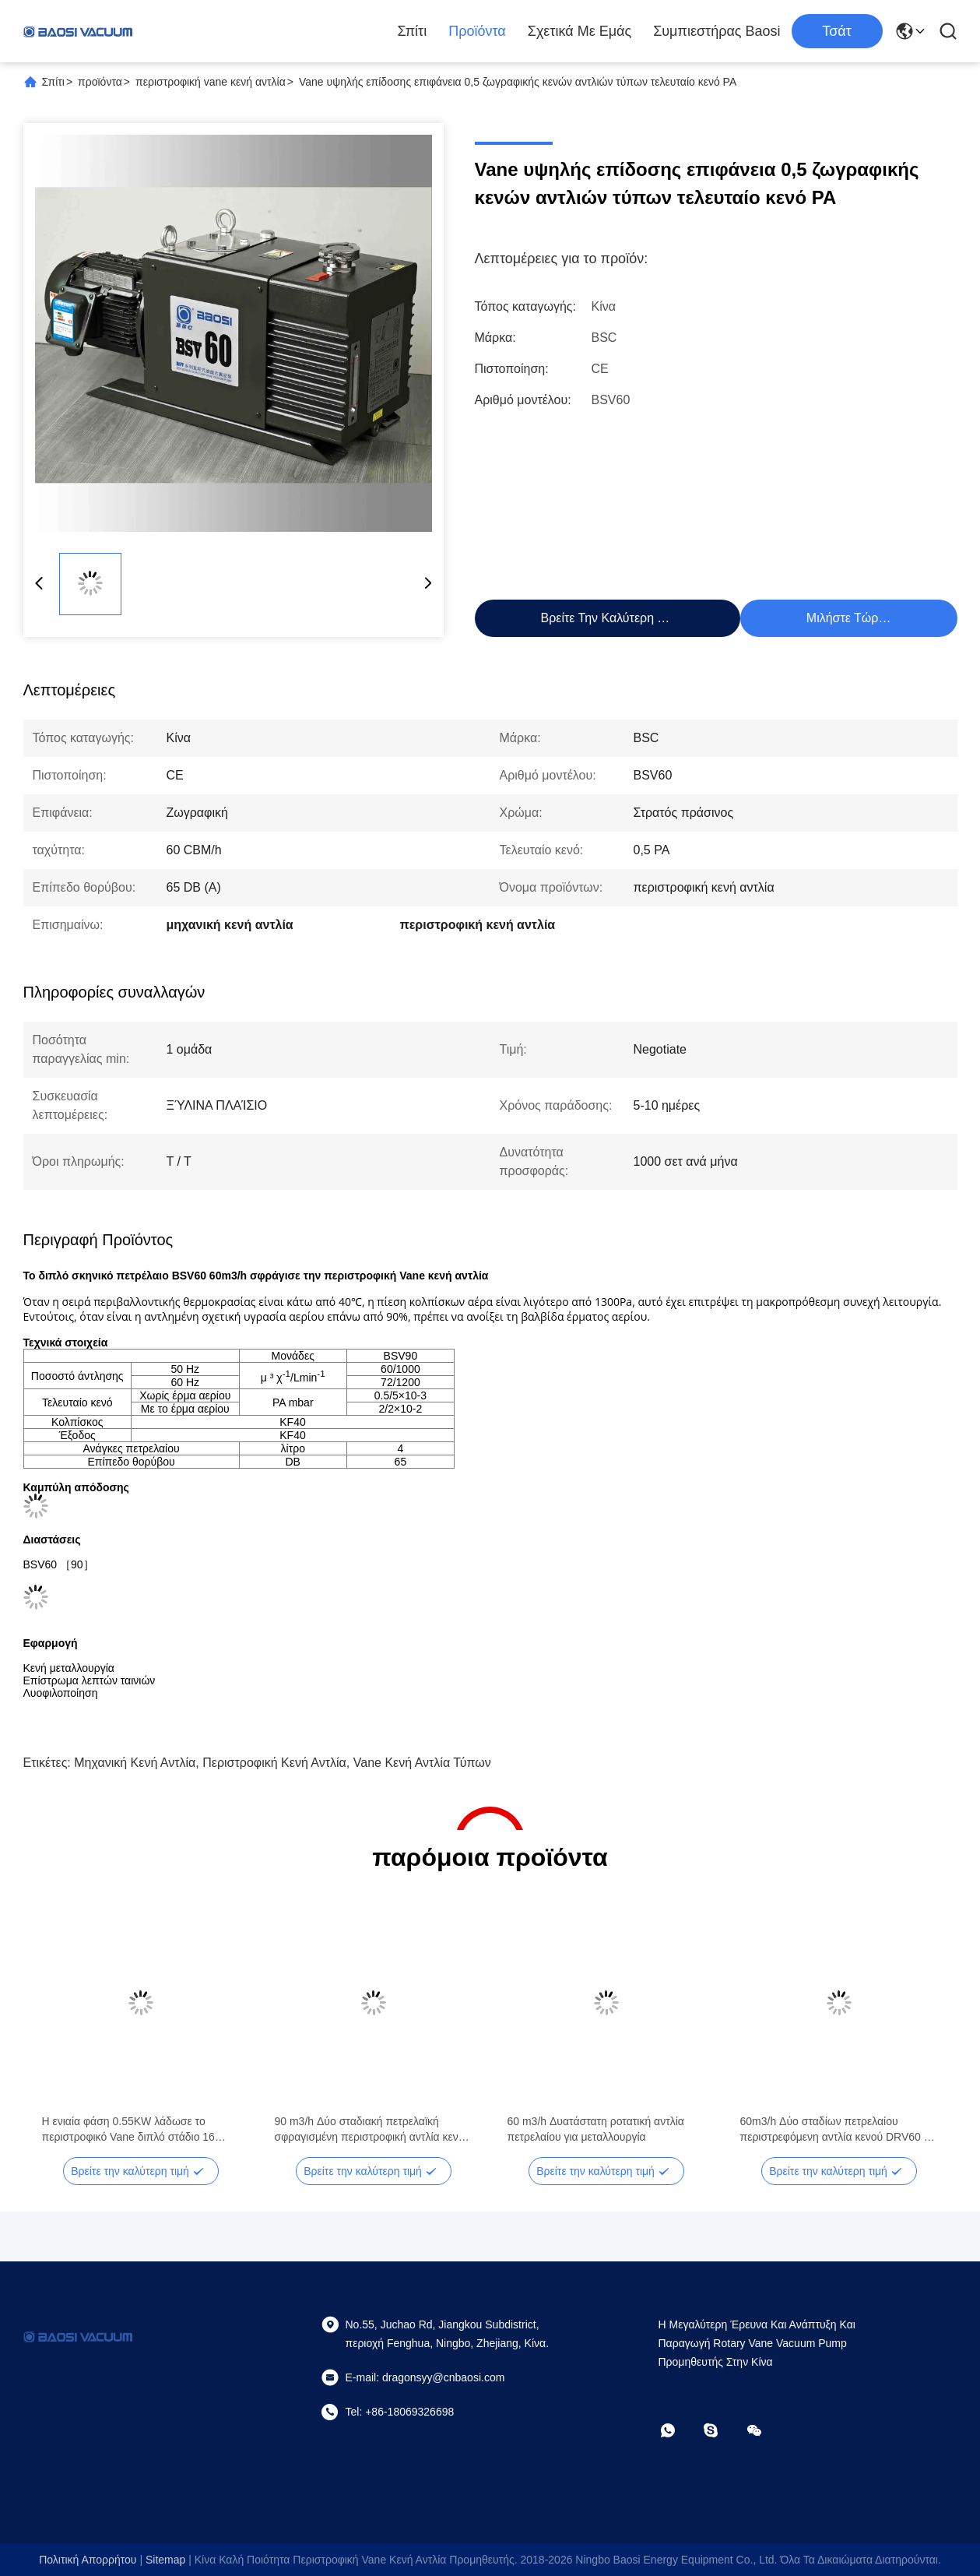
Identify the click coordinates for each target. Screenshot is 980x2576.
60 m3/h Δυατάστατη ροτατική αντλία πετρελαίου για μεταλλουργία (596, 2129)
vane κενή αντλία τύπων (422, 1762)
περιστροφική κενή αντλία (274, 1762)
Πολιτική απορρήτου (87, 2559)
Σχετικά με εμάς (579, 31)
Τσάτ (837, 31)
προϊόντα (100, 82)
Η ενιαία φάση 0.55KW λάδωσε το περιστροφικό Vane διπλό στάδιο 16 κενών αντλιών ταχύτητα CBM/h (128, 2130)
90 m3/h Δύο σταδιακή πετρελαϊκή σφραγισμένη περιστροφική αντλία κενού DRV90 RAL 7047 (373, 2130)
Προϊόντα (477, 31)
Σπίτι (412, 31)
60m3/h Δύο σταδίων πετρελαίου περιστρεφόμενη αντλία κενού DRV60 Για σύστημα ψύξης (839, 2130)
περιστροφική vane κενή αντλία (210, 82)
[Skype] (721, 2430)
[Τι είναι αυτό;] (679, 2430)
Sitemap (165, 2559)
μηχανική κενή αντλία (134, 1762)
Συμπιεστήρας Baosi (716, 31)
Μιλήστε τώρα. (847, 618)
